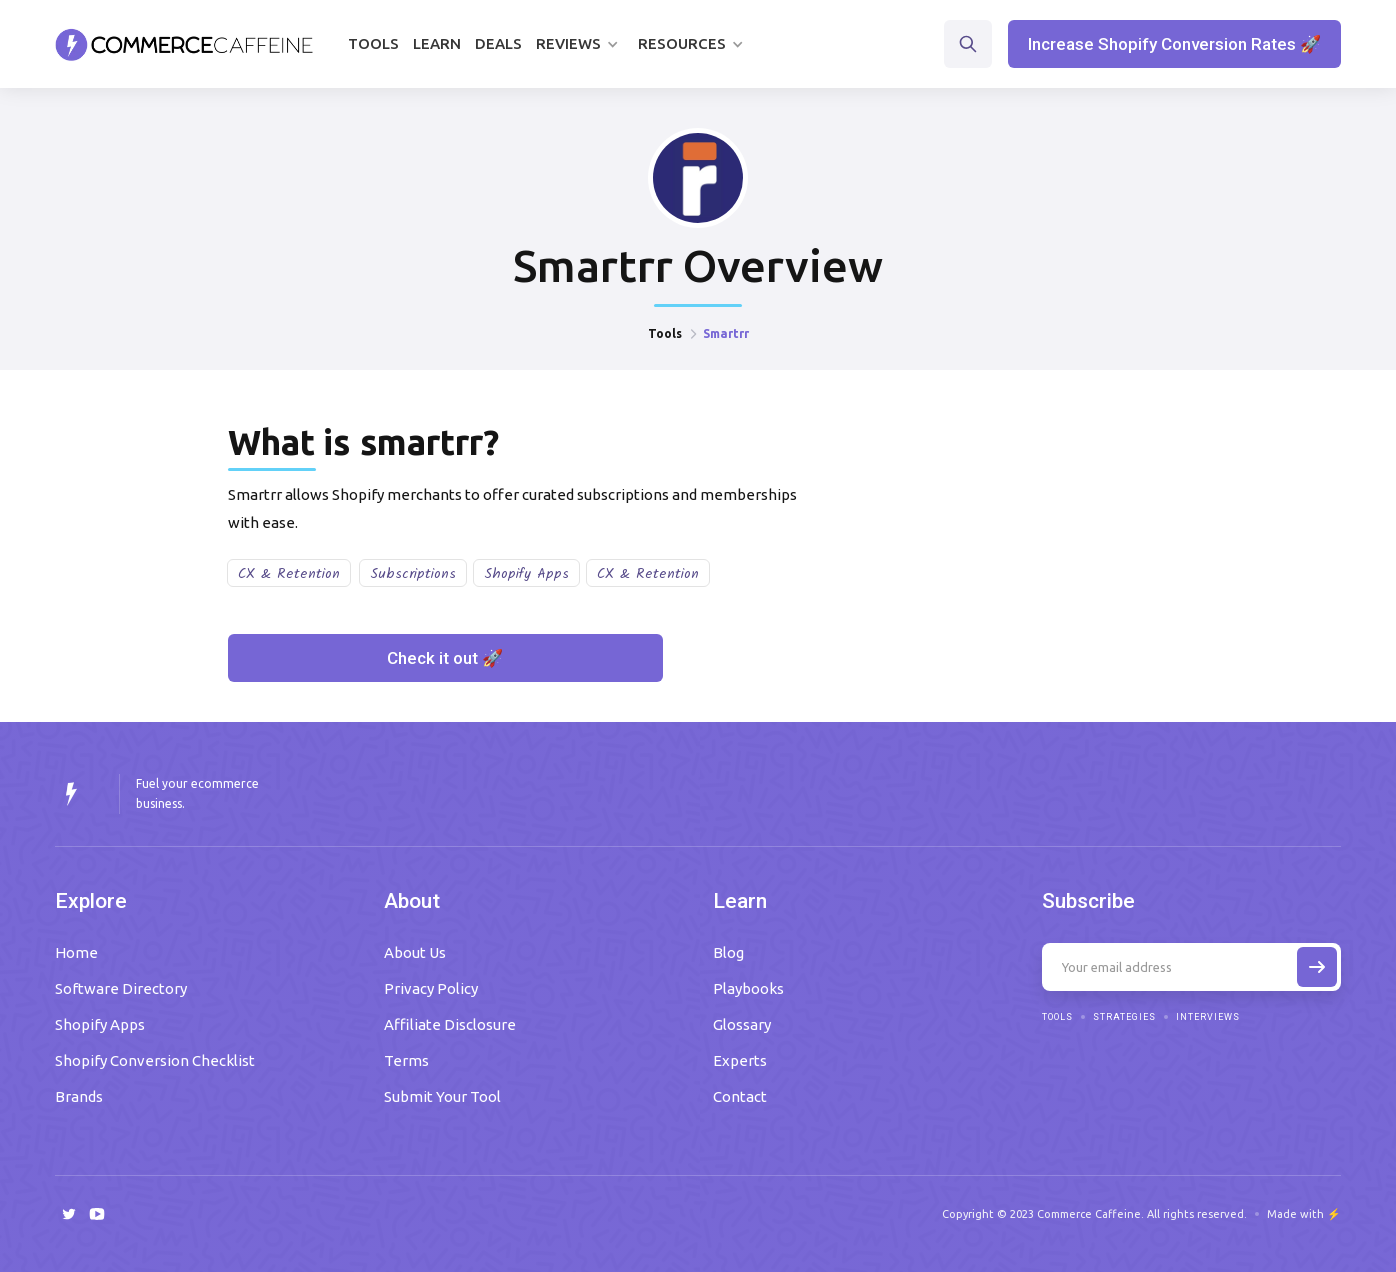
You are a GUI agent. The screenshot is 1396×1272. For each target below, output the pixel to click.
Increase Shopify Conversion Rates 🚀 (1174, 44)
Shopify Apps (526, 574)
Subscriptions (413, 574)
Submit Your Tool (442, 1096)
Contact (740, 1096)
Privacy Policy (431, 988)
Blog (728, 952)
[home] (184, 44)
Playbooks (748, 988)
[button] (580, 44)
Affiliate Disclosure (450, 1024)
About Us (415, 952)
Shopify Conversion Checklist (155, 1060)
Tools (373, 43)
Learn (437, 43)
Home (76, 952)
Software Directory (121, 988)
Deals (498, 43)
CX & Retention (289, 574)
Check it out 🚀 (445, 658)
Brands (79, 1096)
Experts (740, 1060)
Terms (406, 1060)
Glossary (742, 1024)
